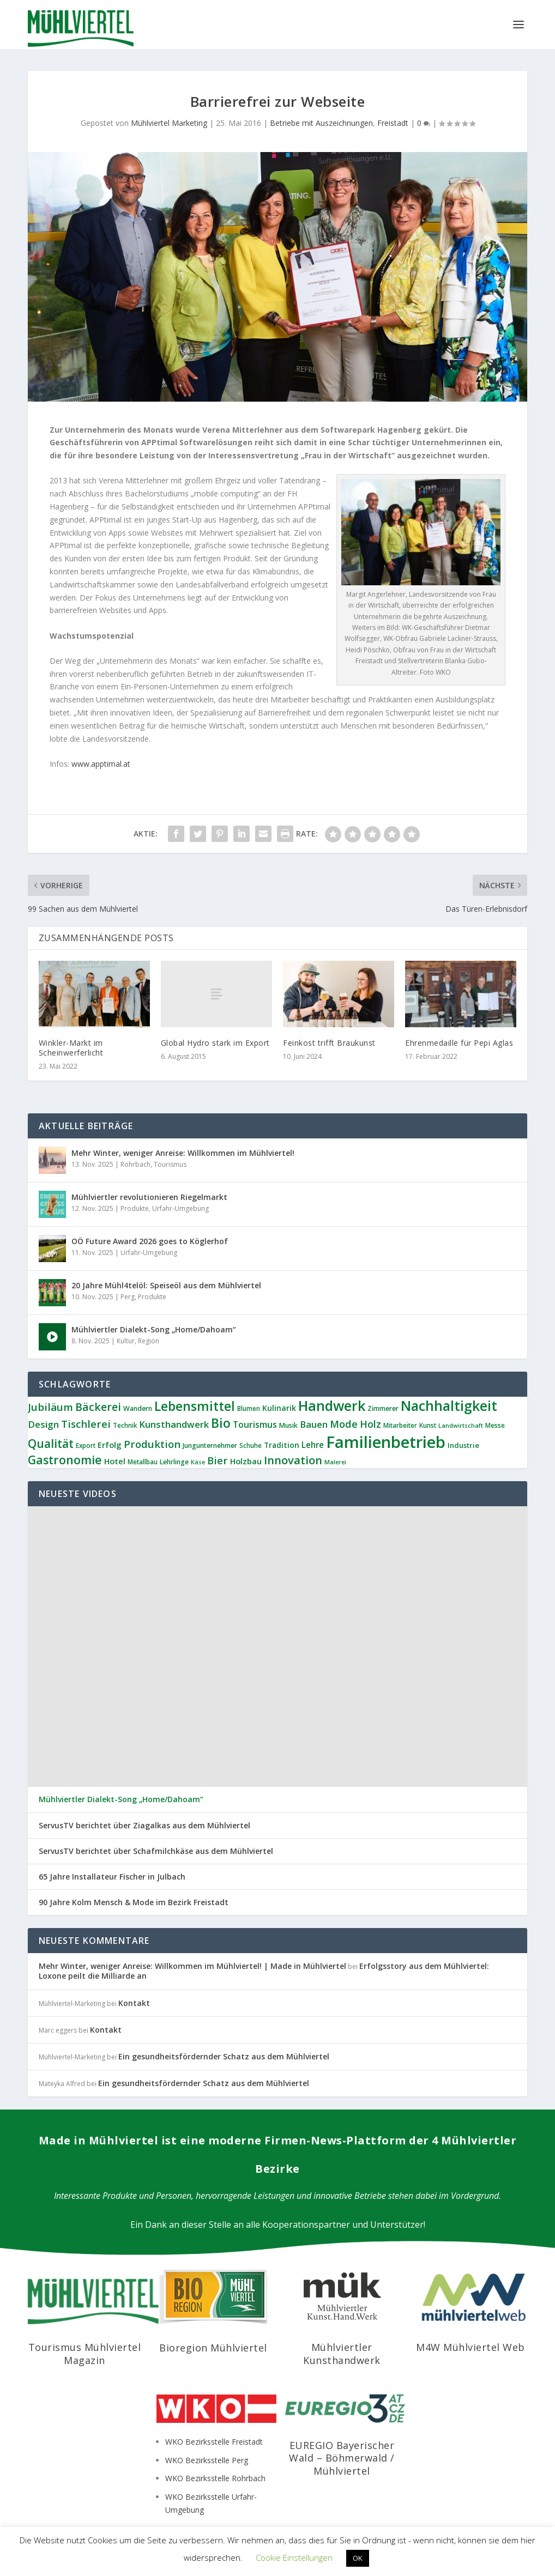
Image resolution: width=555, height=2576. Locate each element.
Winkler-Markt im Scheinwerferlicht (71, 1048)
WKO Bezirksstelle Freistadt (214, 2441)
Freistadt (392, 123)
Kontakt (134, 2003)
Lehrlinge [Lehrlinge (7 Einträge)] (174, 1461)
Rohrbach (135, 1164)
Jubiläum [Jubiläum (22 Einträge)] (50, 1407)
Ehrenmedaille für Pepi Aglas (459, 1043)
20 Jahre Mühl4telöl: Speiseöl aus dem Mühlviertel (166, 1285)
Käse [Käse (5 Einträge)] (198, 1462)
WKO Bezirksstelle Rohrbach (215, 2478)
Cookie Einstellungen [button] (294, 2557)
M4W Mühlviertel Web (470, 2347)
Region (148, 1340)
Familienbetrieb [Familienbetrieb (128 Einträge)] (385, 1442)
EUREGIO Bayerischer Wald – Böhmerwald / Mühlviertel (342, 2458)
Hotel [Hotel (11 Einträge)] (114, 1461)
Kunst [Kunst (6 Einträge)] (427, 1425)
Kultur (126, 1340)
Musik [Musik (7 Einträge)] (288, 1425)
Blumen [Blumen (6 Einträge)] (248, 1408)
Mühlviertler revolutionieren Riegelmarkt (149, 1197)
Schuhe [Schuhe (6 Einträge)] (250, 1445)
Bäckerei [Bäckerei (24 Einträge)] (98, 1406)
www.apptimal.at (100, 764)
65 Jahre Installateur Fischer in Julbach (112, 1877)
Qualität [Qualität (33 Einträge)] (51, 1443)
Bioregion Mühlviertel (213, 2347)
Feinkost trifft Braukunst (329, 1043)
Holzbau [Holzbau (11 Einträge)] (246, 1461)
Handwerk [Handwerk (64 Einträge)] (331, 1405)
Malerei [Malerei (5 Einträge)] (335, 1462)
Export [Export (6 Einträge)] (85, 1445)
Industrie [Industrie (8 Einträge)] (463, 1445)
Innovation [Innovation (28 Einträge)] (293, 1460)
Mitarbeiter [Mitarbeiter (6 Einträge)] (400, 1425)
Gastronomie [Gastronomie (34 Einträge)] (65, 1460)
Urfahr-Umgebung (180, 1208)
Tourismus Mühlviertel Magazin (84, 2353)
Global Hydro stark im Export (215, 1043)
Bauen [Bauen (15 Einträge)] (314, 1424)
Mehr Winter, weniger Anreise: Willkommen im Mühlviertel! (182, 1153)
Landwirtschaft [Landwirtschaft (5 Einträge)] (460, 1425)
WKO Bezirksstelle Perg (206, 2460)
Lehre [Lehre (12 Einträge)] (312, 1444)
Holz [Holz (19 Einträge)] (370, 1424)
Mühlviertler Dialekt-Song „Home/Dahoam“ (153, 1329)
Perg (127, 1296)
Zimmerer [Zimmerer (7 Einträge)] (383, 1408)
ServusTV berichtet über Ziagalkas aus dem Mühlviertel (144, 1826)
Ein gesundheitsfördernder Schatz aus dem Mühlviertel (223, 2056)
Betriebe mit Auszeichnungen (321, 123)
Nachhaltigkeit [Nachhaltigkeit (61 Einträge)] (449, 1405)
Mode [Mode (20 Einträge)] (344, 1424)
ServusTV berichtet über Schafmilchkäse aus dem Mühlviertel (156, 1851)
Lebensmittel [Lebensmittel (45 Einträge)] (194, 1406)
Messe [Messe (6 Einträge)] (495, 1425)
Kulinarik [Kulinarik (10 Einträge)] (279, 1408)
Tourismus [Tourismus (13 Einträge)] (255, 1425)
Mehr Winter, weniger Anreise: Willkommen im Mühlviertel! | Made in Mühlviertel (192, 1966)
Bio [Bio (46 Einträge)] (221, 1423)
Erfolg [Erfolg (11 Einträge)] (110, 1444)
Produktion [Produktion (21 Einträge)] (152, 1444)
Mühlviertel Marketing (169, 123)
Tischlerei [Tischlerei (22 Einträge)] (86, 1424)
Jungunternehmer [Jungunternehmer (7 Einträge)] (210, 1445)
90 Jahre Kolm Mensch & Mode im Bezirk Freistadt (133, 1902)
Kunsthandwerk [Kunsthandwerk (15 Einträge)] (174, 1424)
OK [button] (358, 2558)
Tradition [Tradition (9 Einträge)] (281, 1445)
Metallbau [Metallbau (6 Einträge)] (143, 1462)
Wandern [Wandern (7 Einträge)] (137, 1408)
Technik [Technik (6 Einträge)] (125, 1425)
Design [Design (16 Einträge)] (43, 1424)
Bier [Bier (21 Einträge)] (217, 1460)
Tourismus (170, 1164)
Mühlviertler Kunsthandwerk (342, 2353)
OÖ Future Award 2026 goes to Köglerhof (149, 1241)
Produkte (134, 1208)
